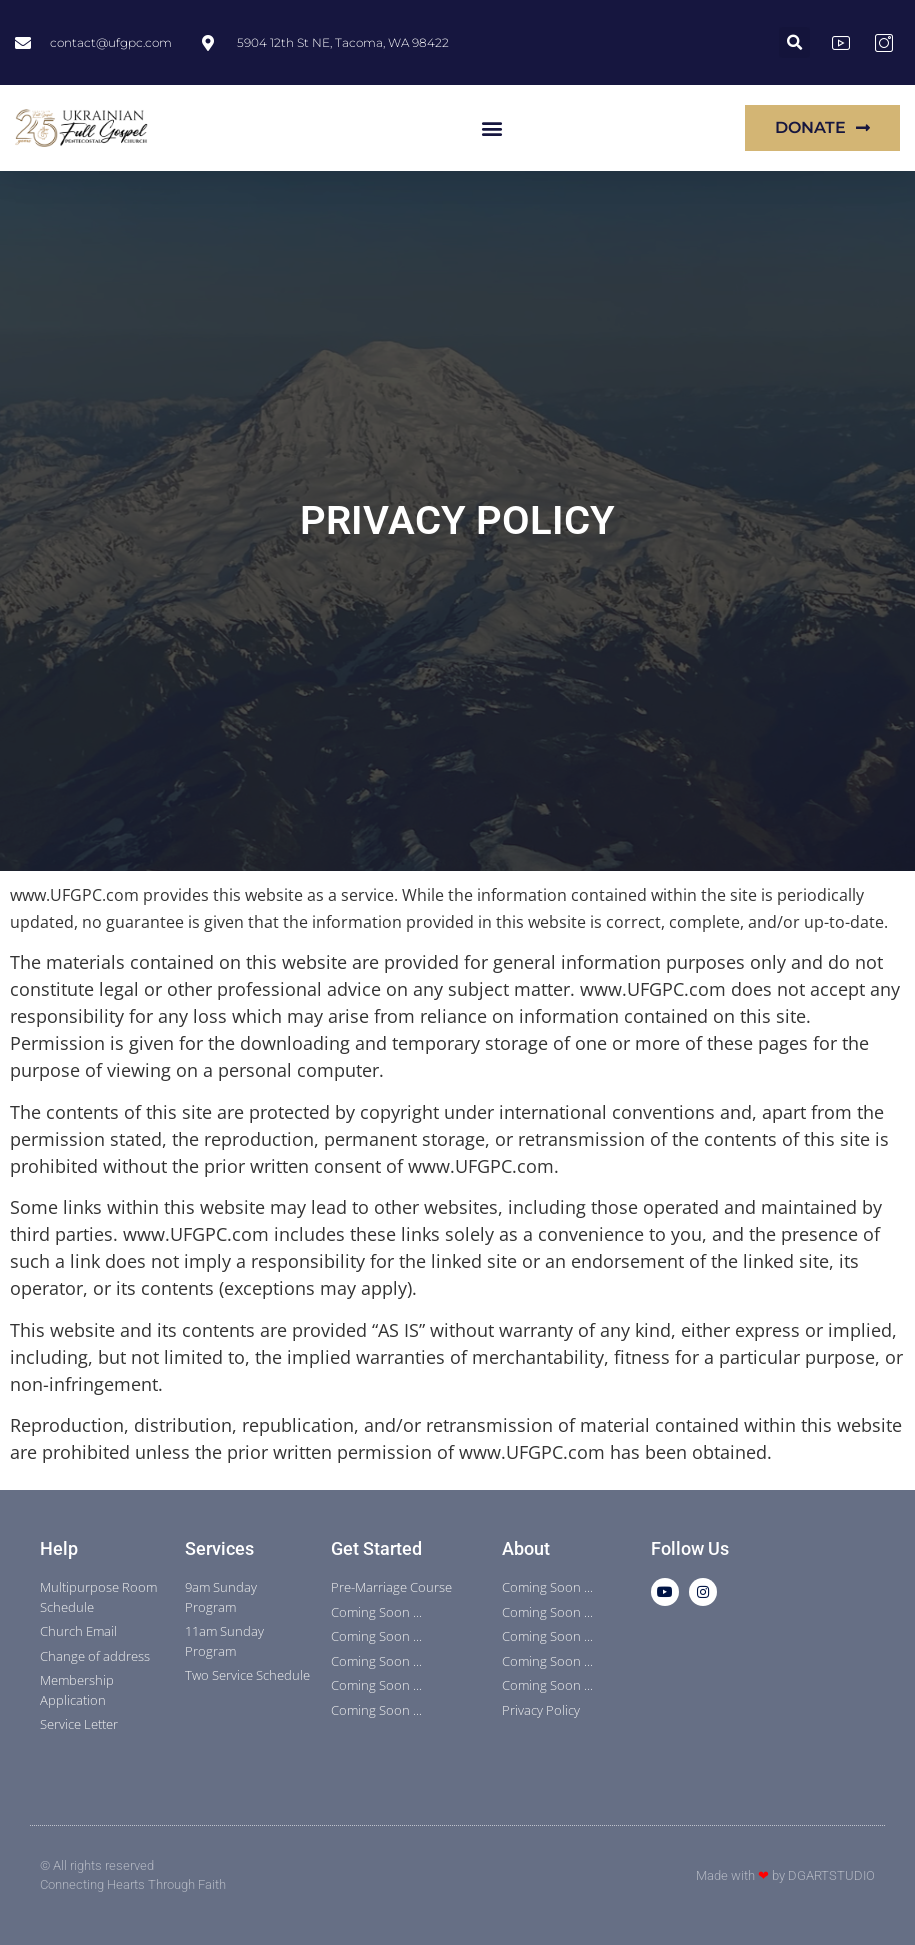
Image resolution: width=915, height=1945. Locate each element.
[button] (794, 42)
